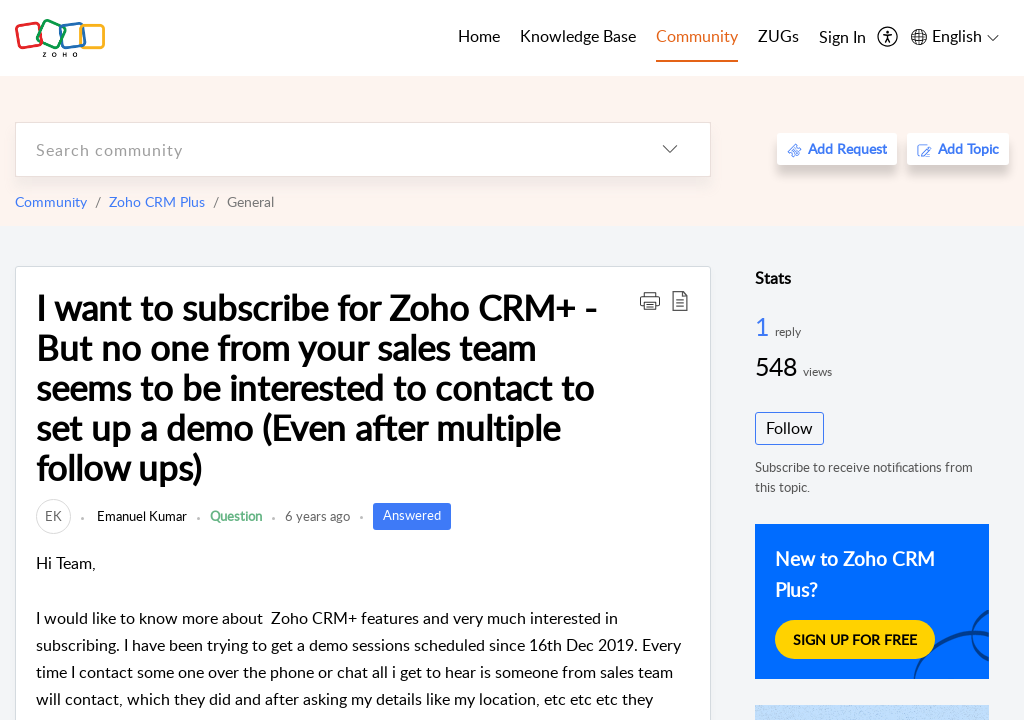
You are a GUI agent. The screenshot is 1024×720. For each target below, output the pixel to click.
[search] (323, 149)
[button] (650, 300)
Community (51, 201)
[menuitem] (842, 38)
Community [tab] (697, 36)
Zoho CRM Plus (157, 201)
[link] (53, 516)
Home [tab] (479, 36)
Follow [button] (789, 428)
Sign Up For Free (855, 639)
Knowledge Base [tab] (578, 36)
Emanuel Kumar (140, 516)
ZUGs (778, 36)
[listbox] (670, 149)
